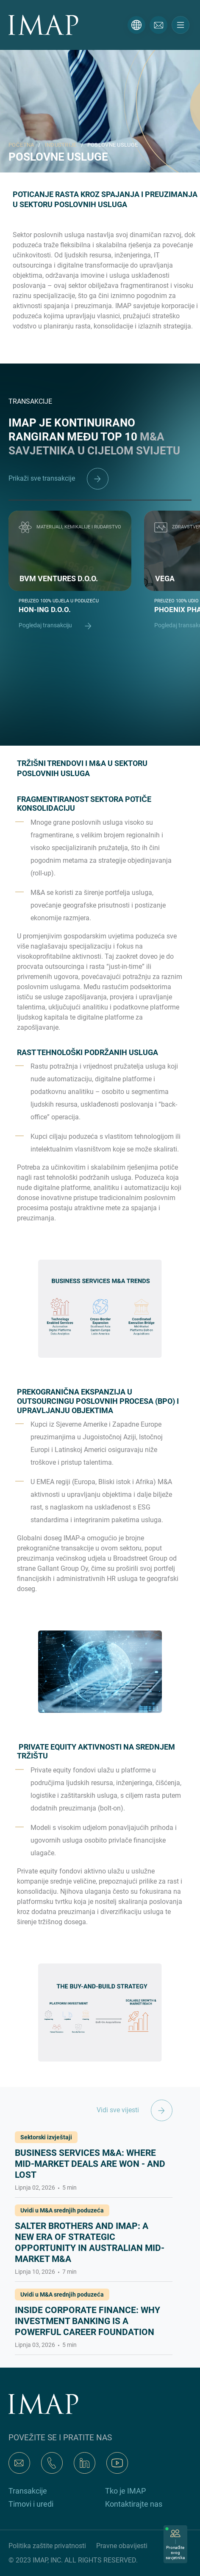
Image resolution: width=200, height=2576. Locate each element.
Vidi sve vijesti (134, 2110)
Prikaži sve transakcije (58, 478)
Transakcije (27, 2490)
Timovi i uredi (30, 2503)
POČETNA (21, 145)
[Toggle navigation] (180, 25)
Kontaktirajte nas (133, 2503)
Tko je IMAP (125, 2490)
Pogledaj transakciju (59, 626)
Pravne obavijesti (121, 2546)
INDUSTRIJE (61, 145)
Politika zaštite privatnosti (47, 2546)
